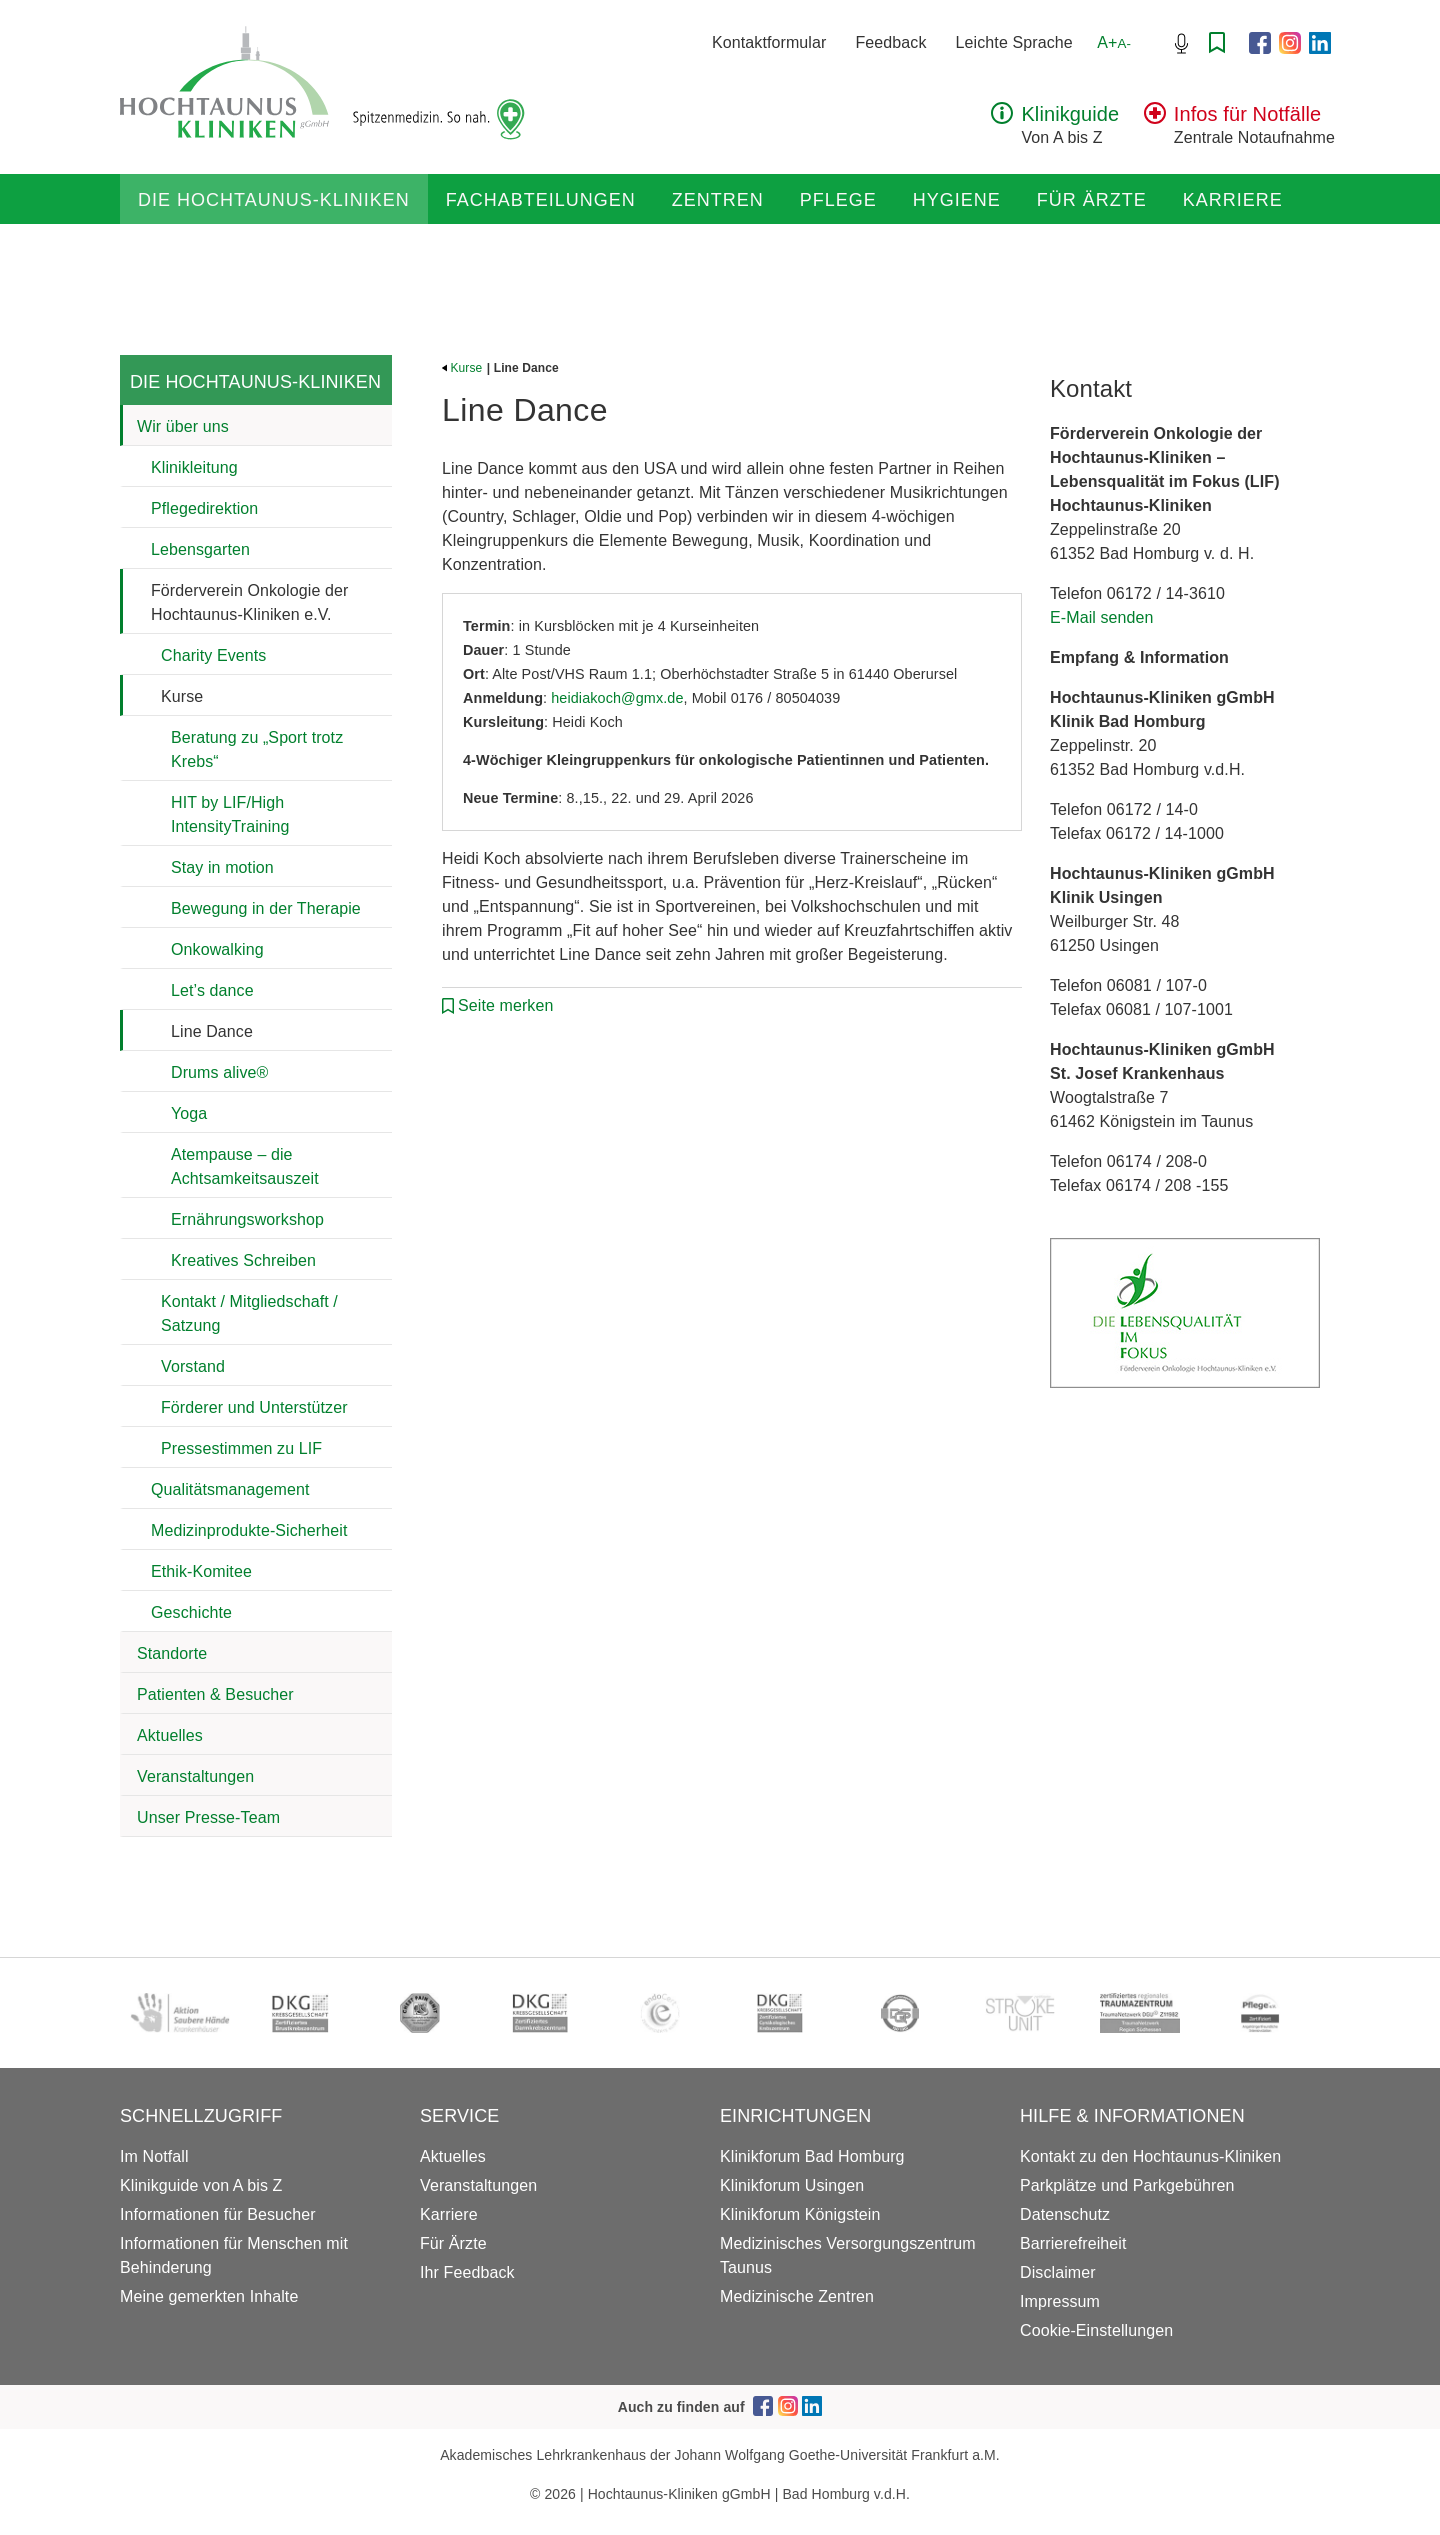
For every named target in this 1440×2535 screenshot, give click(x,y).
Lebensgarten (200, 549)
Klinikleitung (194, 467)
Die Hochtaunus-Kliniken (274, 200)
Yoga (189, 1113)
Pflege (838, 200)
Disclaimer (1058, 2272)
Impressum (1060, 2301)
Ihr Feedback (467, 2272)
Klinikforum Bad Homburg (812, 2156)
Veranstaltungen (195, 1776)
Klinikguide (1070, 114)
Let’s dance (212, 990)
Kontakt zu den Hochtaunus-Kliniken (1150, 2156)
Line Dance (212, 1031)
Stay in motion (222, 867)
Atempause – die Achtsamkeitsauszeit (245, 1166)
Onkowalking (217, 949)
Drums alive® (219, 1072)
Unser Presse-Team (208, 1817)
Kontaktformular (769, 42)
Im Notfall (154, 2156)
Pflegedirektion (204, 508)
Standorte (172, 1653)
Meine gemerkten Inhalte (209, 2296)
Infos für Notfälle (1247, 114)
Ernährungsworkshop (247, 1219)
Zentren (718, 200)
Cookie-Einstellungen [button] (1096, 2330)
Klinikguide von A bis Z (201, 2185)
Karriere (1233, 200)
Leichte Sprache (1014, 42)
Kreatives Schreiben (243, 1260)
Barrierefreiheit (1073, 2243)
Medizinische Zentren (797, 2296)
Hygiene (957, 200)
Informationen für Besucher (218, 2214)
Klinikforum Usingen (792, 2185)
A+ (1114, 42)
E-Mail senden (1102, 617)
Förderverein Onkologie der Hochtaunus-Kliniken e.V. (249, 602)
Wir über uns (183, 426)
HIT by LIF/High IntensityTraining (230, 814)
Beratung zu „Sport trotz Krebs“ (257, 749)
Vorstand (193, 1366)
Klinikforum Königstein (800, 2214)
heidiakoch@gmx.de (617, 698)
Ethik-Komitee (201, 1571)
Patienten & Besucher (215, 1694)
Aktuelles (170, 1735)
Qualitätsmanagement (230, 1489)
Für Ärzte (1092, 200)
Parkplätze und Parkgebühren (1127, 2185)
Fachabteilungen (541, 200)
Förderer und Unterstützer (254, 1407)
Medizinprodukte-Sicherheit (249, 1530)
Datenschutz (1065, 2214)
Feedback (890, 42)
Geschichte (191, 1612)
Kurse (182, 696)
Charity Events (213, 655)
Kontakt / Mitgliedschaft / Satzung (249, 1313)
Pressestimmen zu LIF (241, 1448)
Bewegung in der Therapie (266, 908)
